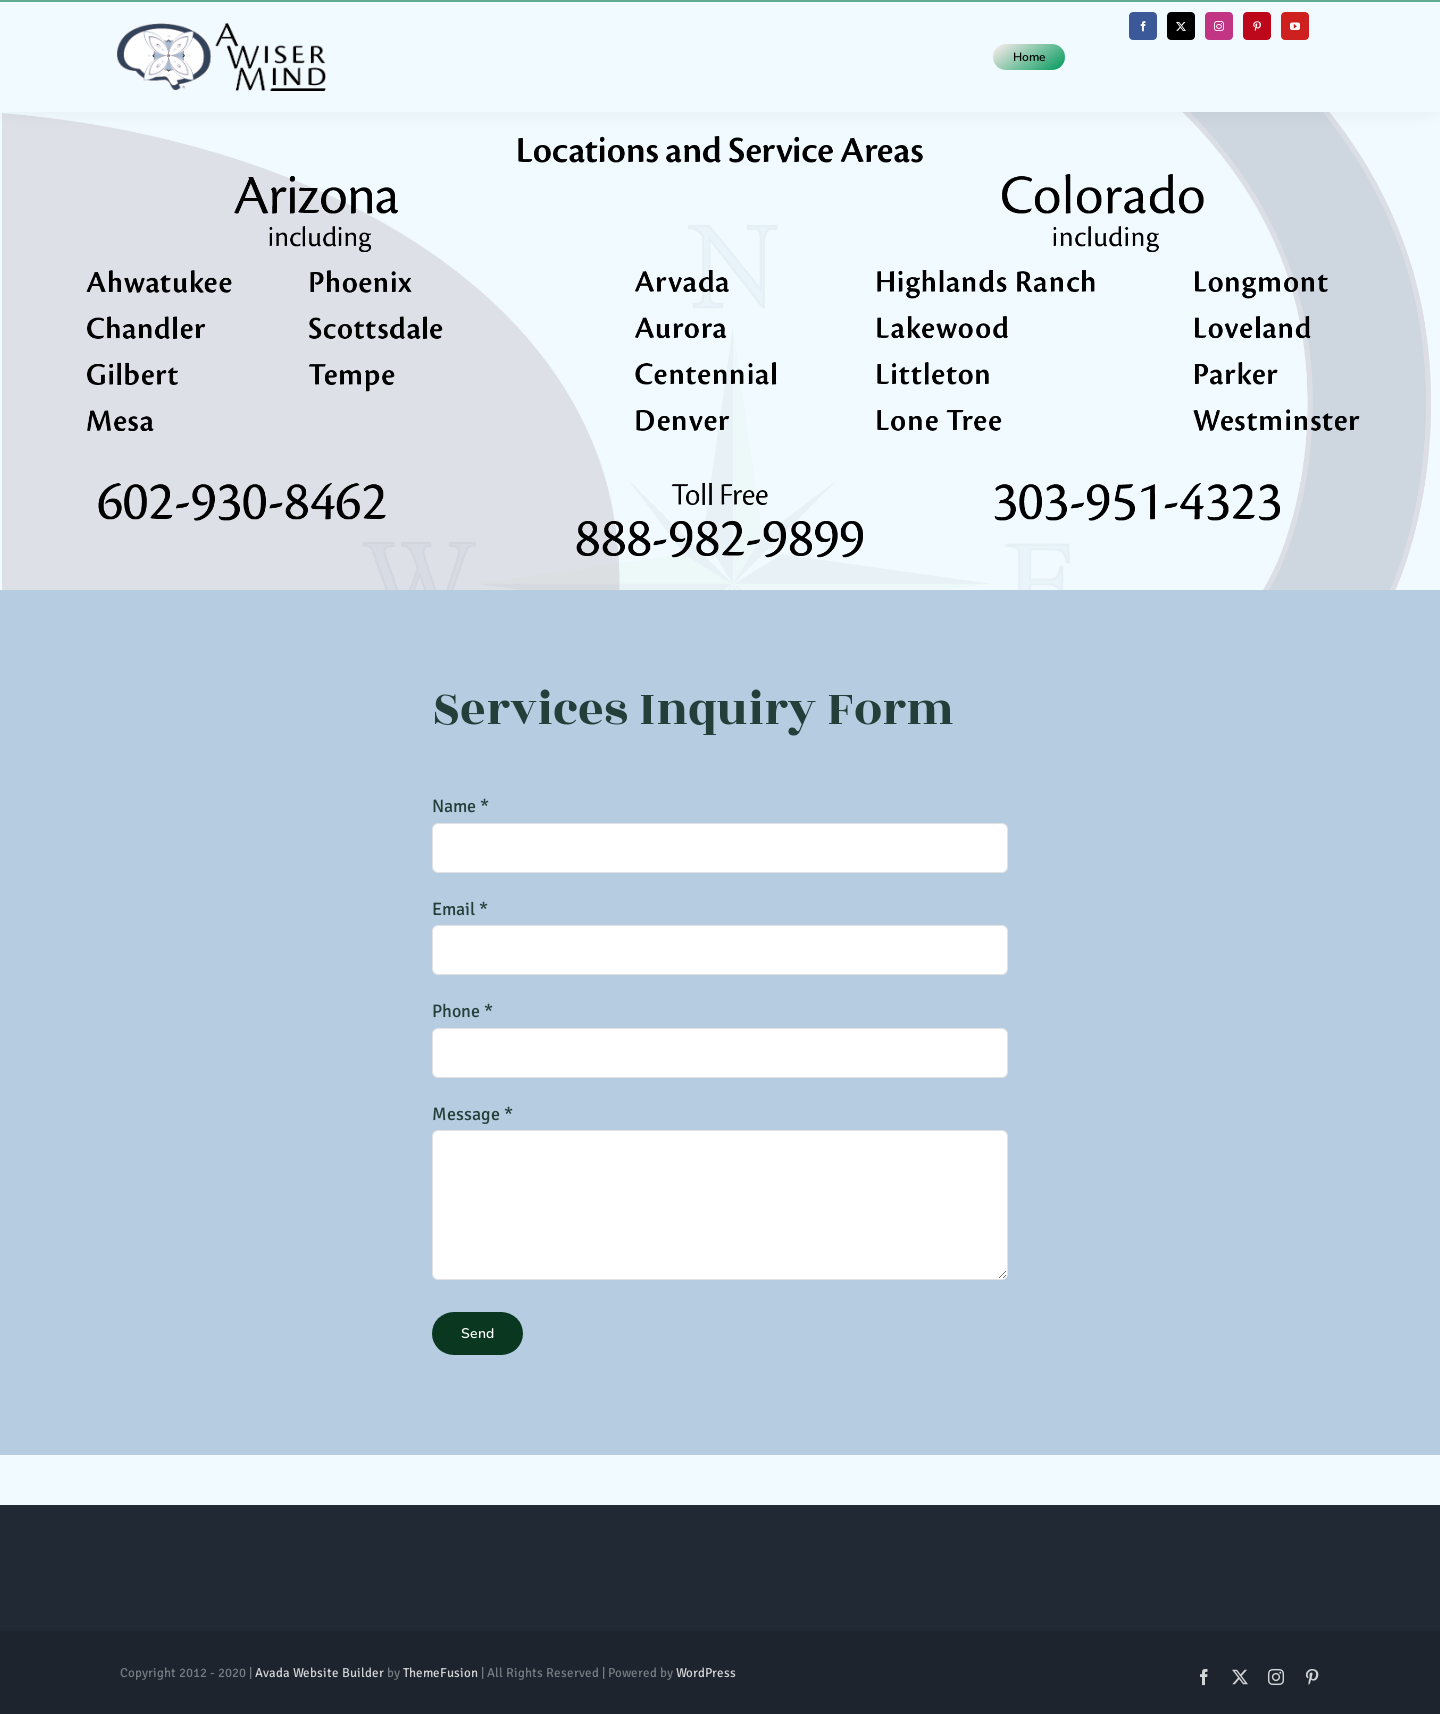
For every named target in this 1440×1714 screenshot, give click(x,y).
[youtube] (1295, 26)
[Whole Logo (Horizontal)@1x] (221, 32)
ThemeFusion (440, 1673)
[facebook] (1143, 26)
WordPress (706, 1673)
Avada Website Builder (319, 1673)
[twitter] (1181, 26)
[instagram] (1219, 26)
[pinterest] (1257, 26)
